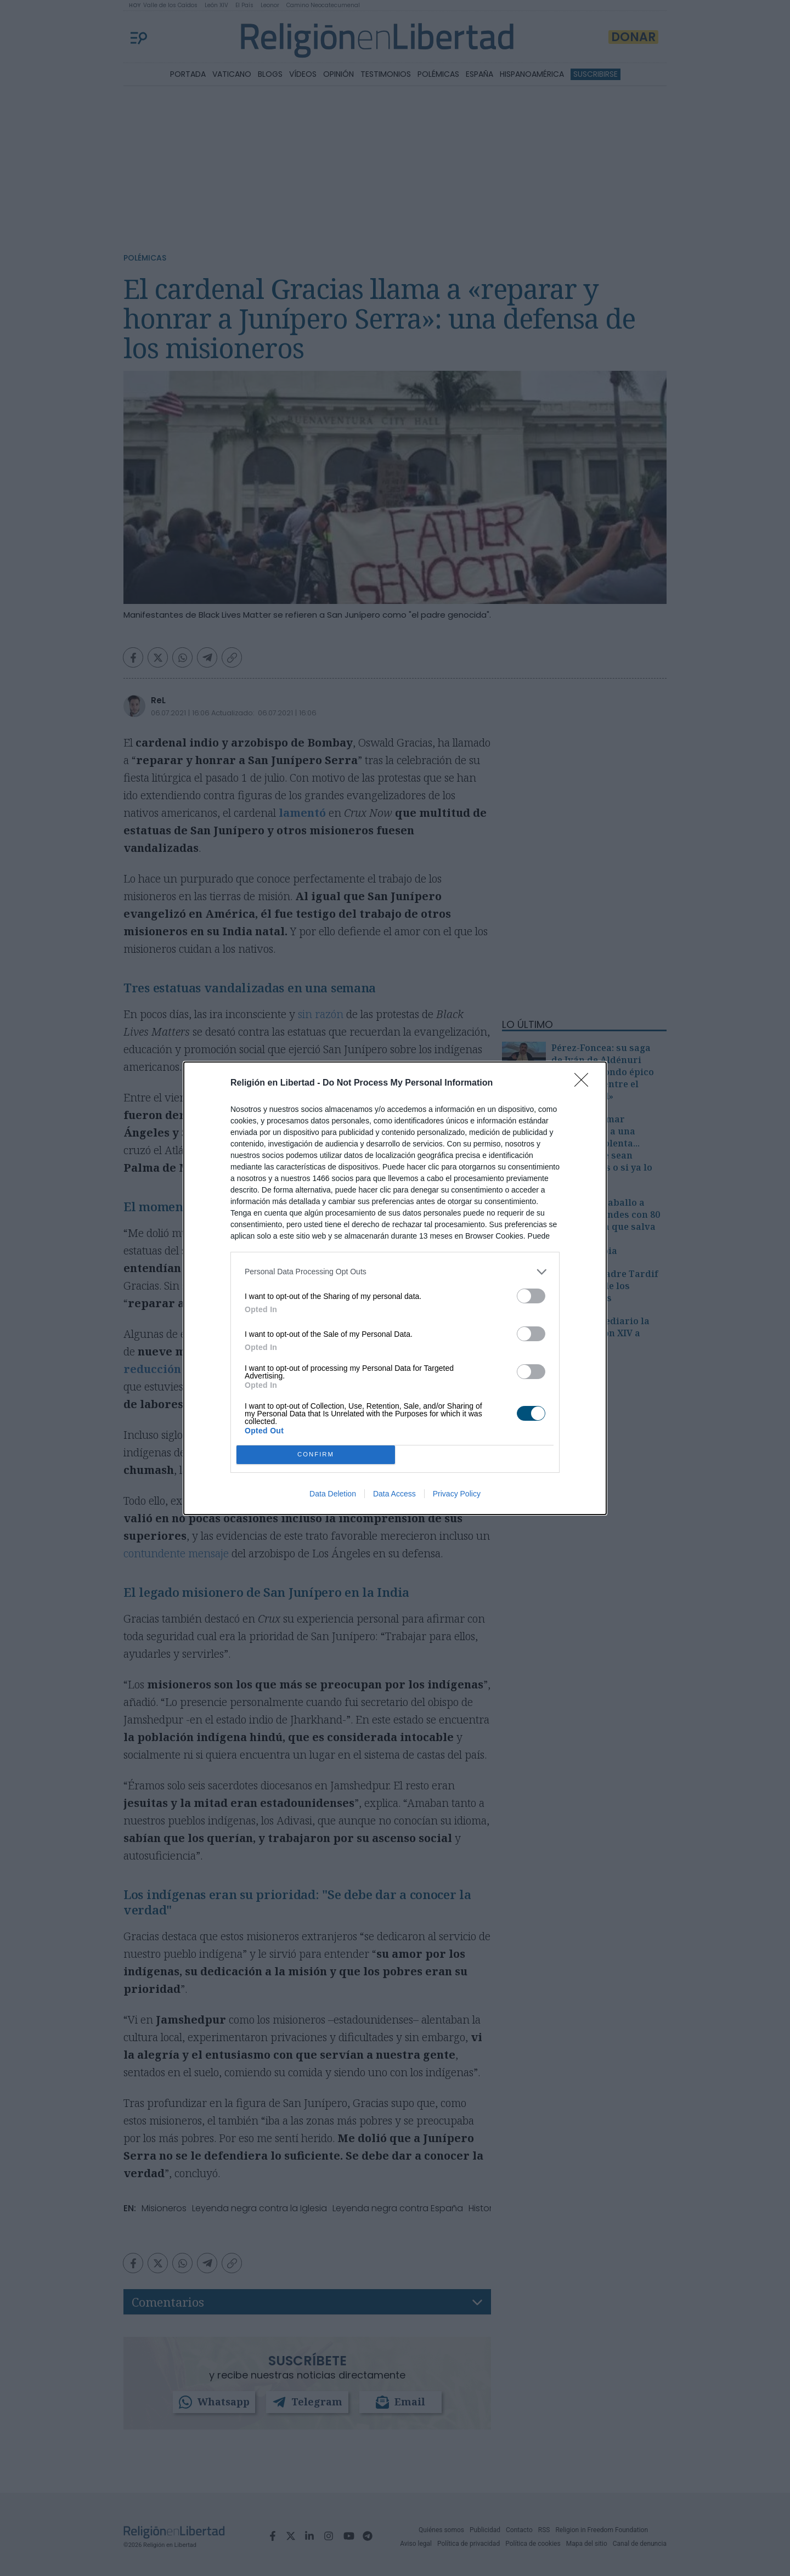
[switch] (531, 1296)
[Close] (584, 1083)
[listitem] (395, 1272)
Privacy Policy (457, 1493)
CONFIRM (315, 1454)
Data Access (394, 1493)
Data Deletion (332, 1493)
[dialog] (395, 1288)
